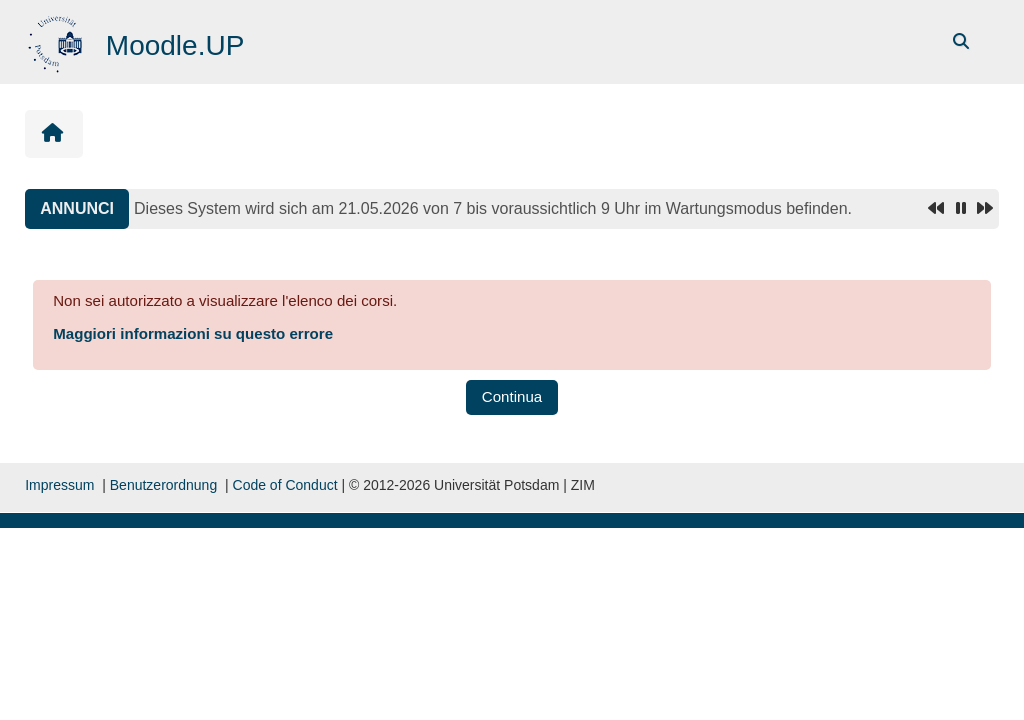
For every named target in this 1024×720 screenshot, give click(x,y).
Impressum (59, 485)
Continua (512, 396)
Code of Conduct (285, 485)
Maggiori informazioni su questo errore (193, 333)
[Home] (57, 40)
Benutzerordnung (163, 485)
